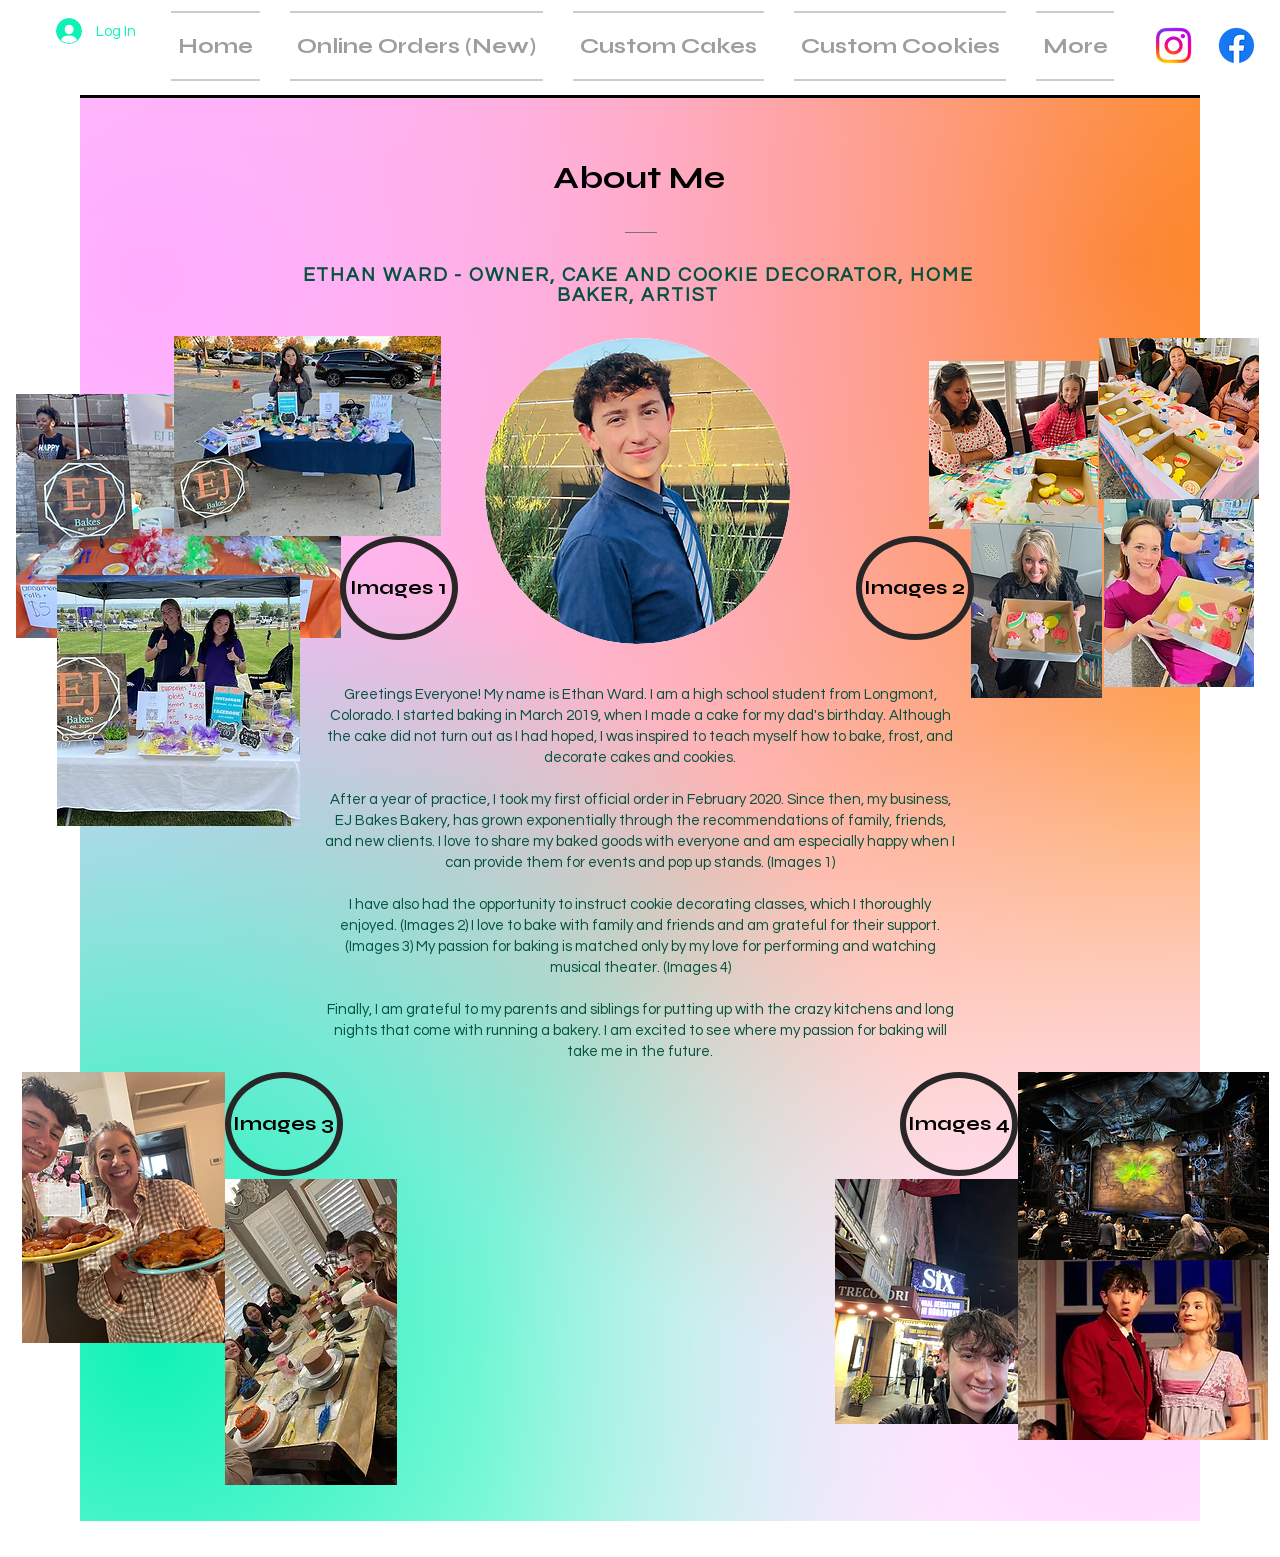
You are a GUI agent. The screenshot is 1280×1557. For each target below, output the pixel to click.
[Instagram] (1173, 45)
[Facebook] (1236, 45)
